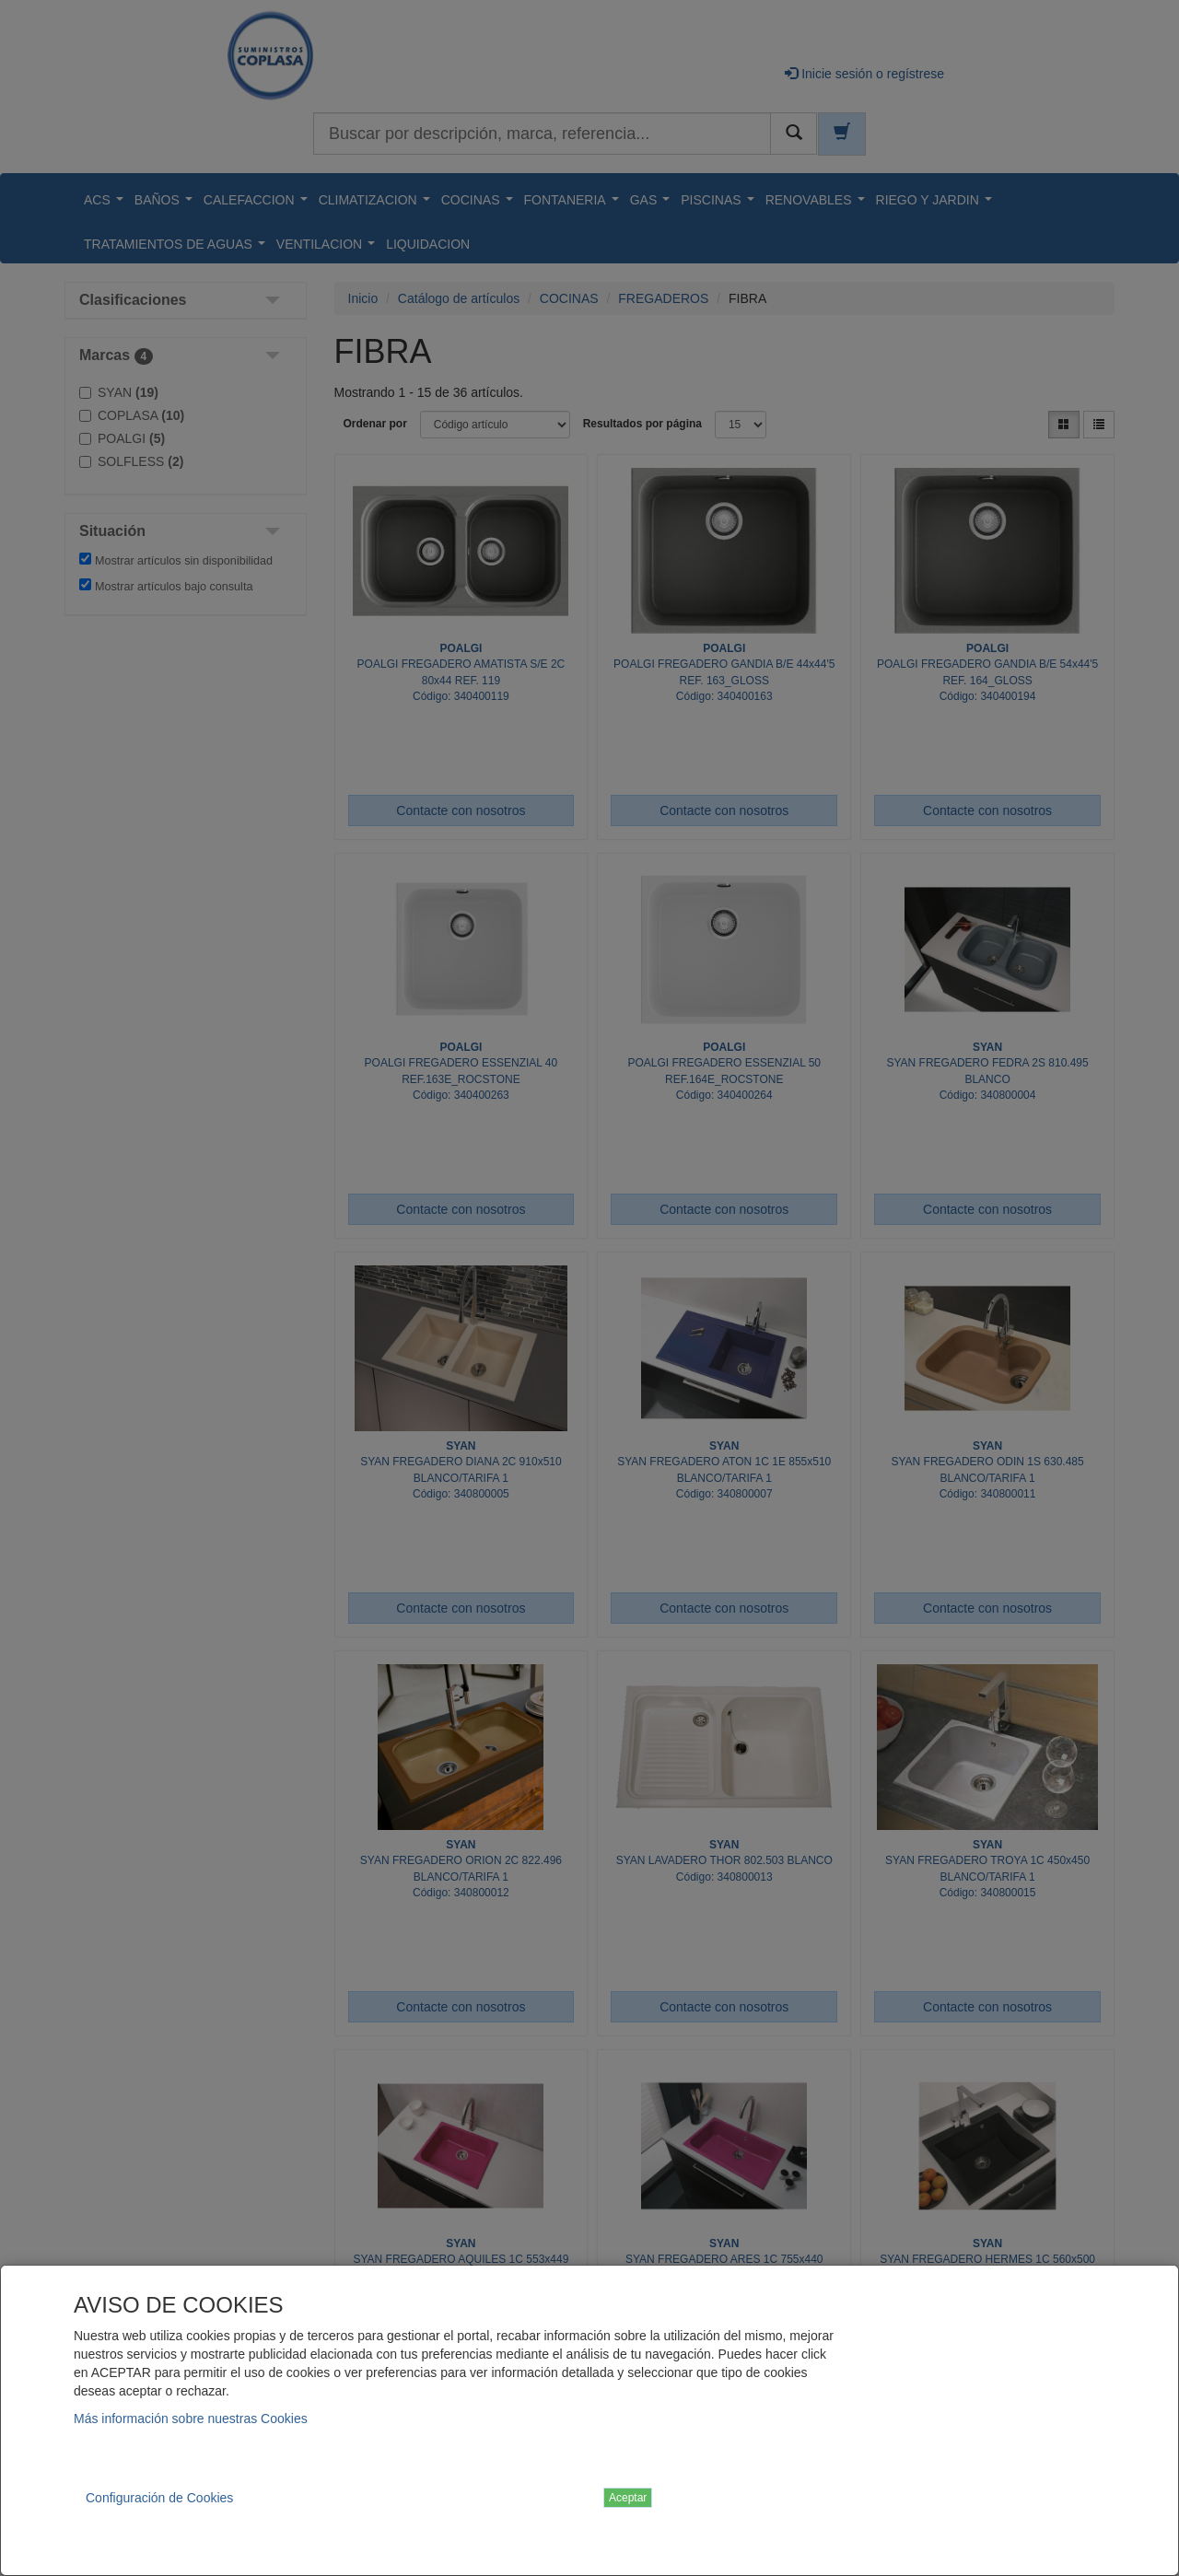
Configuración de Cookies (159, 2497)
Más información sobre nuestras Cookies (191, 2418)
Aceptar (628, 2497)
